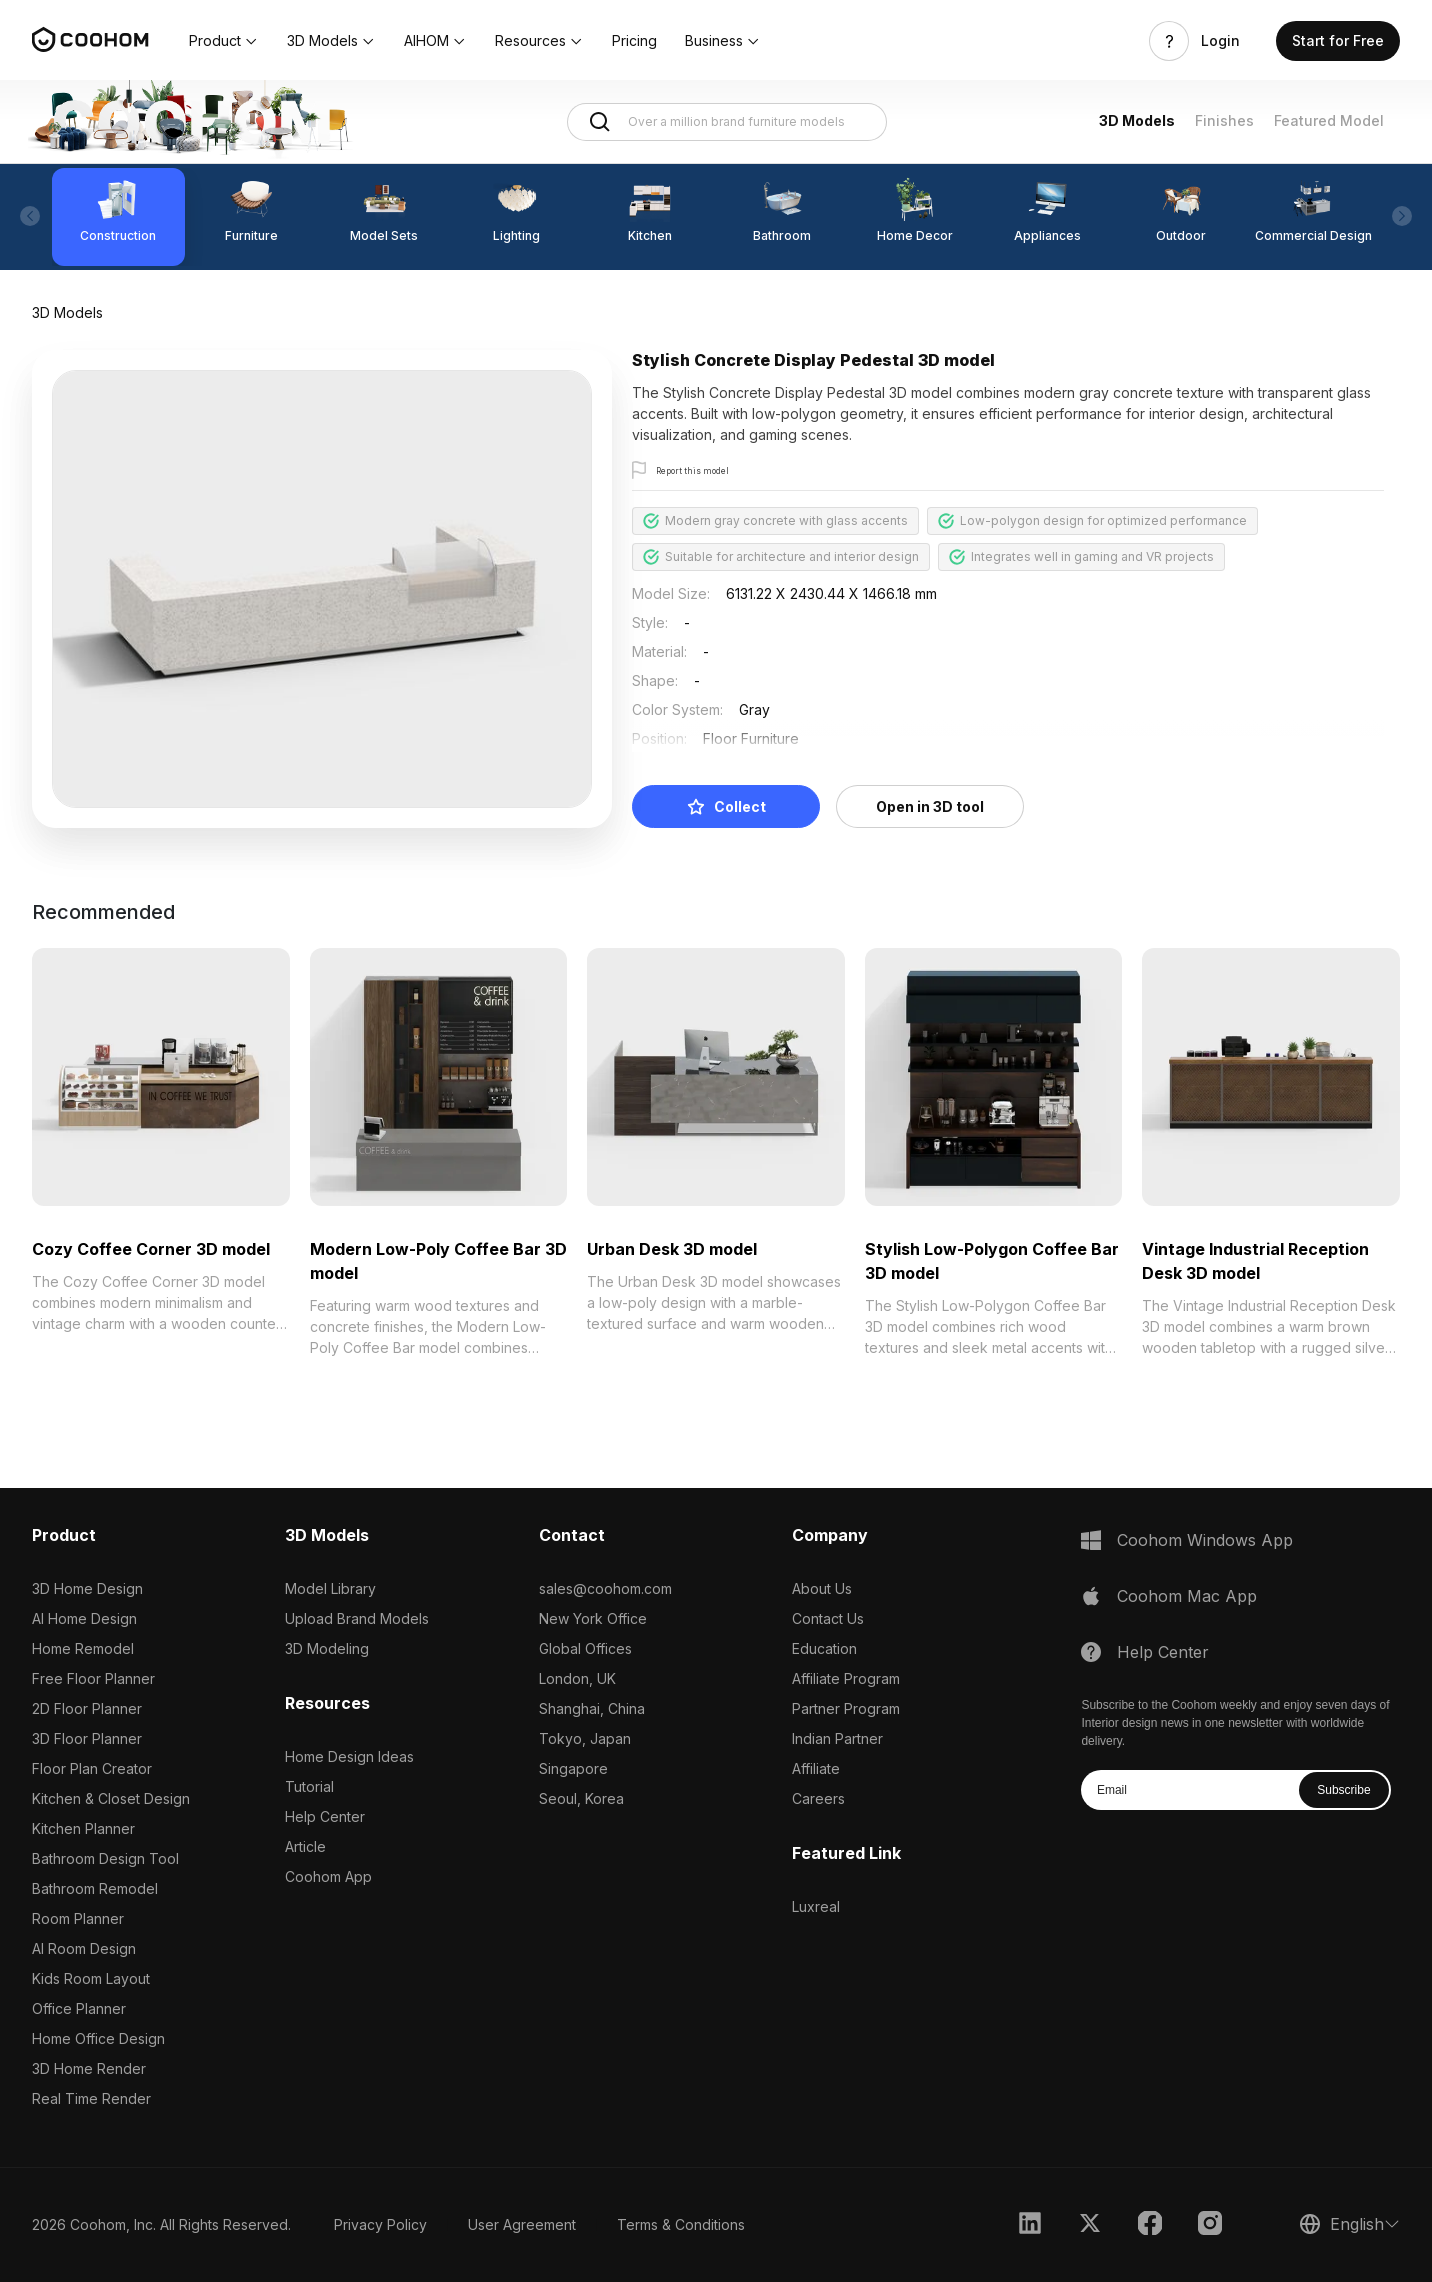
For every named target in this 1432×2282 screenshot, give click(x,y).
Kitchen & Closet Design (111, 1798)
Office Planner (79, 2008)
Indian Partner (837, 1738)
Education (824, 1648)
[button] (224, 41)
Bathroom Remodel (95, 1888)
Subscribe (1343, 1790)
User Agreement (522, 2224)
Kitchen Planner (83, 1828)
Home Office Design (98, 2038)
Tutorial (309, 1786)
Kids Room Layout (91, 1978)
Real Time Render (91, 2098)
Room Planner (78, 1918)
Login (1220, 41)
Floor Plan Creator (92, 1768)
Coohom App (328, 1876)
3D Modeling (327, 1648)
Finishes (1224, 120)
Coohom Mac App (1187, 1596)
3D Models (1137, 120)
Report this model (708, 471)
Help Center (325, 1816)
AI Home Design (84, 1618)
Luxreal (816, 1906)
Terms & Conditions (681, 2224)
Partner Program (846, 1708)
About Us (822, 1588)
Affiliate (816, 1768)
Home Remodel (83, 1648)
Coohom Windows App (1205, 1540)
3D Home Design (87, 1588)
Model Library (330, 1588)
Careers (818, 1798)
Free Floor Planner (93, 1678)
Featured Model (1329, 120)
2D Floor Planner (87, 1708)
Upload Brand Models (357, 1618)
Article (305, 1846)
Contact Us (828, 1618)
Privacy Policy (380, 2224)
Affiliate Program (846, 1678)
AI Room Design (84, 1948)
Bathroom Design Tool (105, 1858)
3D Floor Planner (87, 1738)
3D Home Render (89, 2068)
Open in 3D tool (930, 806)
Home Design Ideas (349, 1756)
